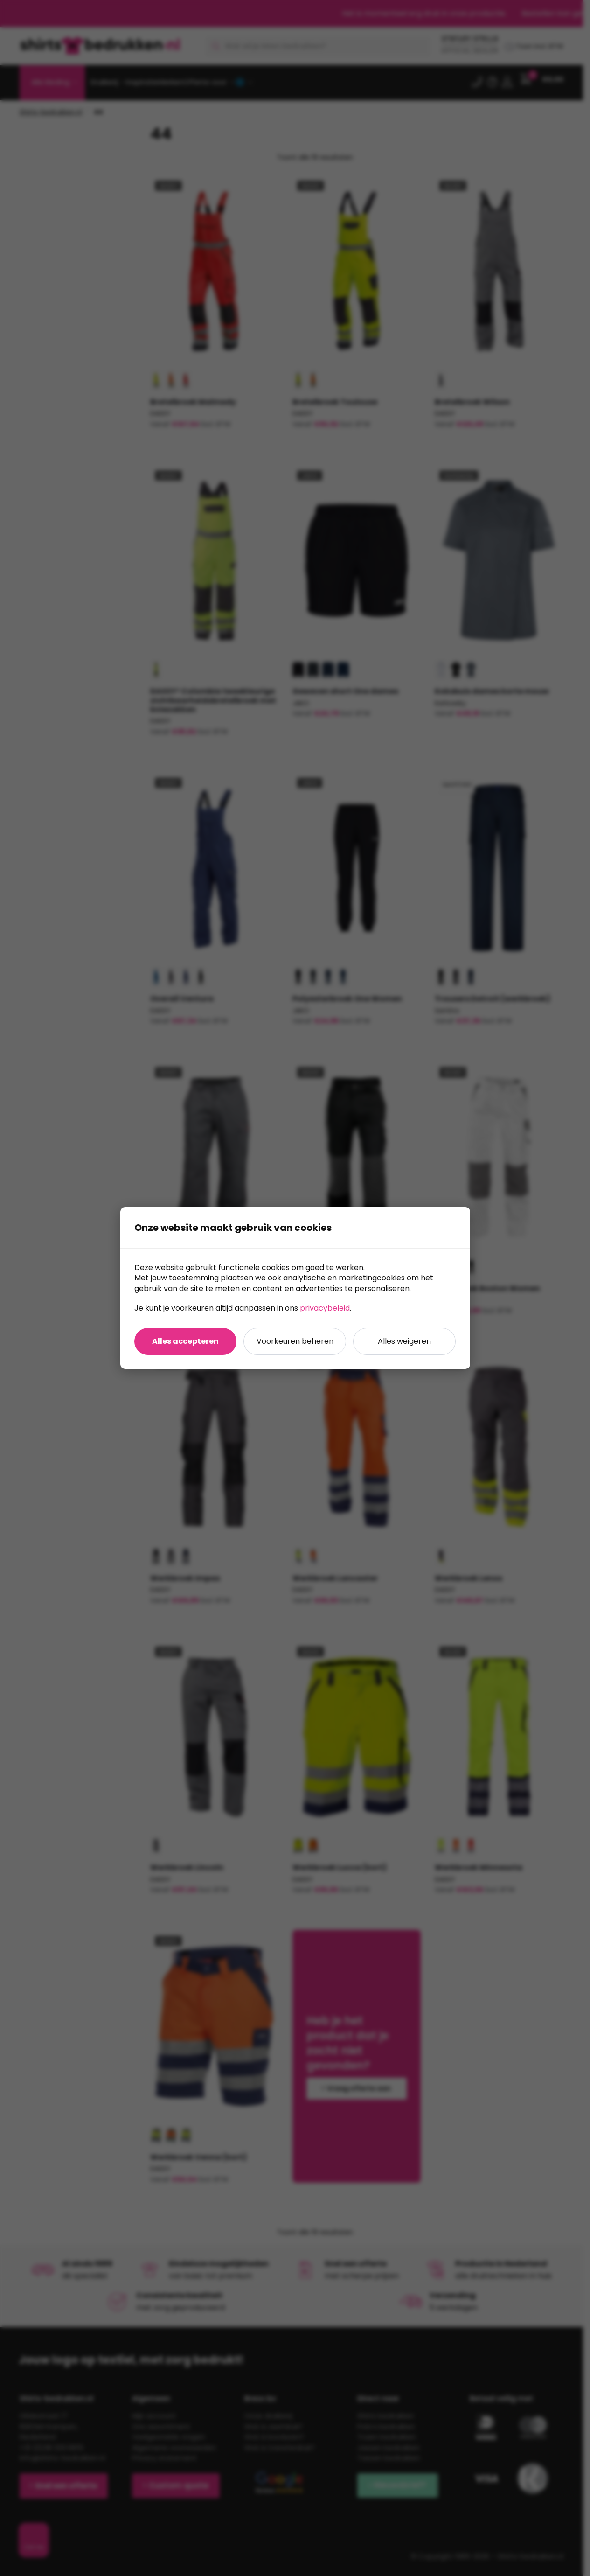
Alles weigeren (404, 1341)
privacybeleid (325, 1308)
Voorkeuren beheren (295, 1341)
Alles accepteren (185, 1341)
